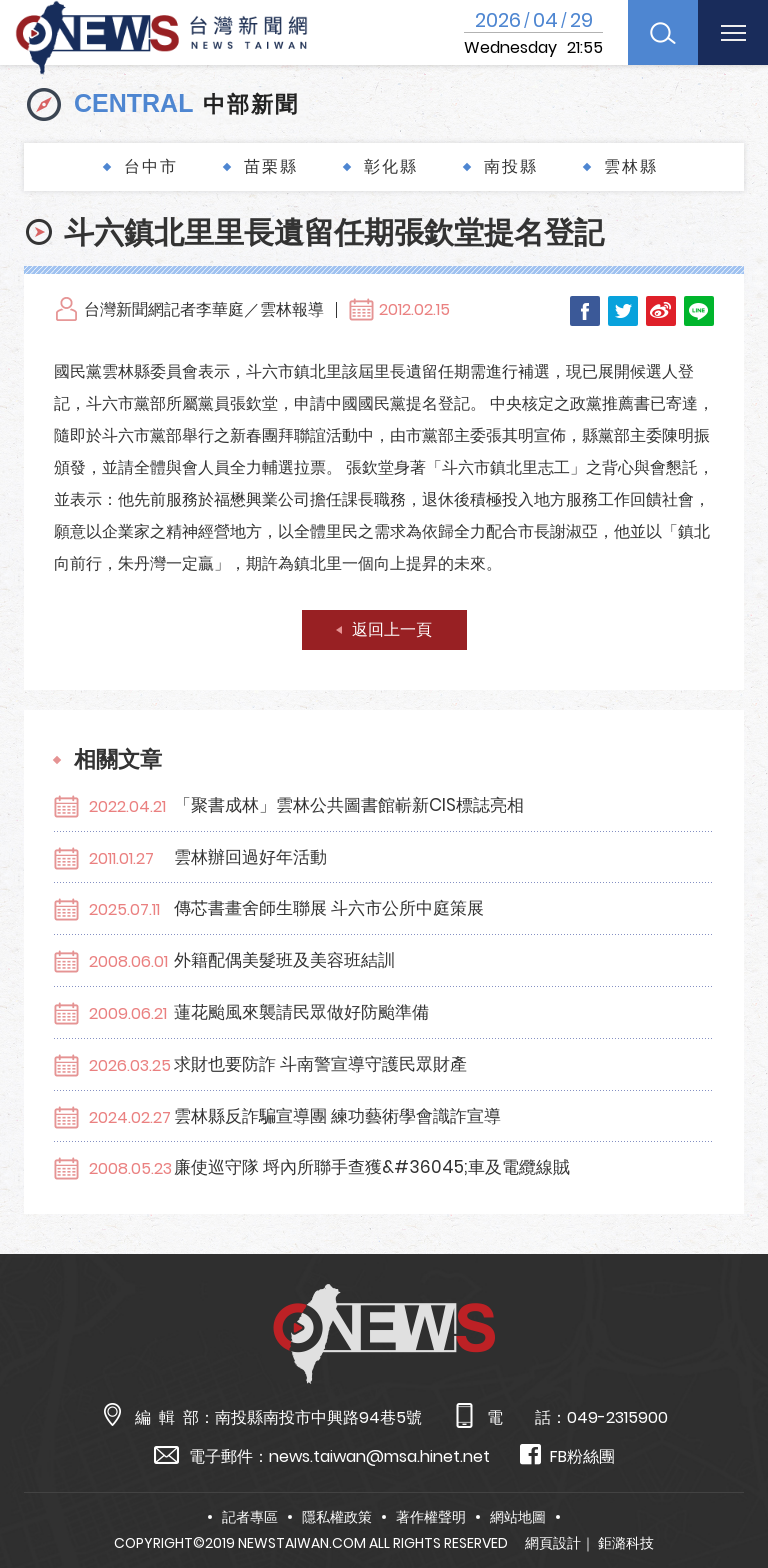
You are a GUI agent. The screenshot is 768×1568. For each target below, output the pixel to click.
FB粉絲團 (567, 1455)
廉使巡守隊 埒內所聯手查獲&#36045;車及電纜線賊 (372, 1167)
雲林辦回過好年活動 (250, 857)
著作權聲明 (431, 1517)
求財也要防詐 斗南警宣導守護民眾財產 (320, 1064)
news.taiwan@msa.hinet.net (379, 1456)
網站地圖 (518, 1517)
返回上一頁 (392, 629)
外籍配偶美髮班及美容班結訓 (284, 960)
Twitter (623, 311)
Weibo (661, 311)
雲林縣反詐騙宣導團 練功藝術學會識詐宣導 (337, 1116)
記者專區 (250, 1517)
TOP (729, 1494)
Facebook (585, 311)
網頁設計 (553, 1543)
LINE (699, 311)
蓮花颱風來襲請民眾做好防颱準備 (301, 1012)
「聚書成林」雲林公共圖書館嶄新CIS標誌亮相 (349, 805)
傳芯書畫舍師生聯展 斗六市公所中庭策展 (329, 908)
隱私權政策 (337, 1517)
